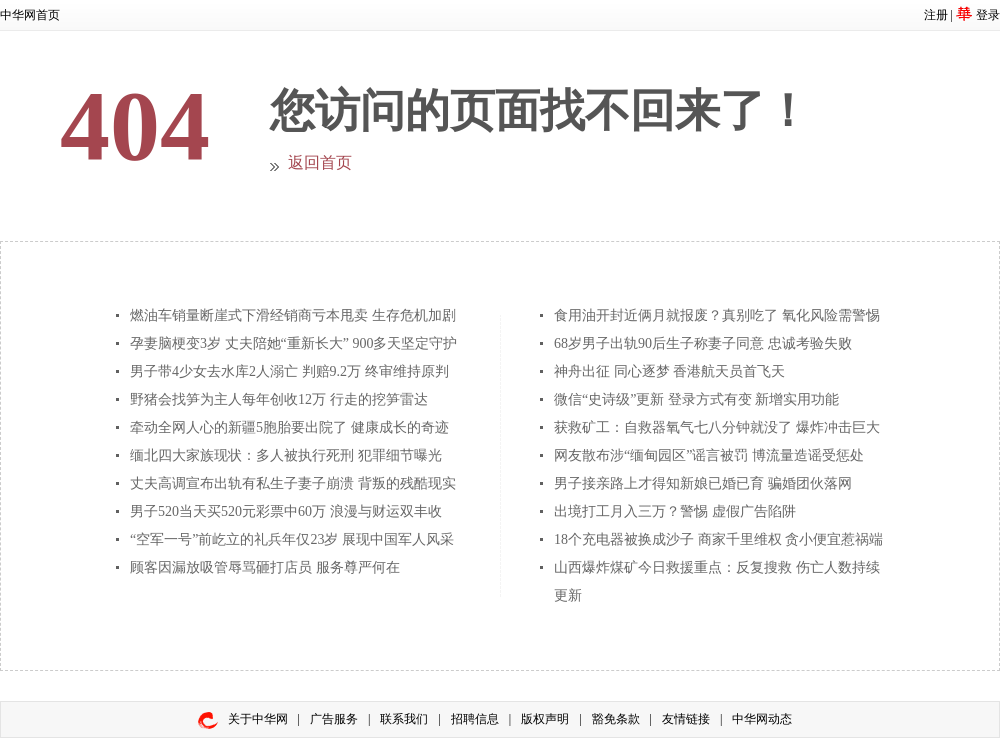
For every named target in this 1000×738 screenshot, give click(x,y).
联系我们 (404, 719)
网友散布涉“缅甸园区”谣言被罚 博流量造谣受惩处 (709, 455)
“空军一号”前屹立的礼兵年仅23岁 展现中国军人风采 (292, 539)
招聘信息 (475, 719)
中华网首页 (30, 15)
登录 (988, 15)
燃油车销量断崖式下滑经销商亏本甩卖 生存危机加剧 (293, 315)
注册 (936, 15)
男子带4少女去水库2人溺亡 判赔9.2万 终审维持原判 (289, 371)
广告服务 (334, 719)
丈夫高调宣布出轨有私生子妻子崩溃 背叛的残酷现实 (293, 483)
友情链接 (686, 719)
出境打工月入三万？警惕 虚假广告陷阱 (675, 511)
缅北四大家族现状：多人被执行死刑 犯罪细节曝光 (286, 455)
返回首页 (320, 162)
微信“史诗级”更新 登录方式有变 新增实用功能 (696, 399)
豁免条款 (616, 719)
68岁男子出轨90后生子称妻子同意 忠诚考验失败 (703, 343)
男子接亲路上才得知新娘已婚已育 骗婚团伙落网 (703, 483)
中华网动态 (762, 719)
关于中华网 (258, 719)
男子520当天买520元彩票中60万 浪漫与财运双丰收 (286, 511)
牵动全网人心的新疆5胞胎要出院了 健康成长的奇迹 (289, 427)
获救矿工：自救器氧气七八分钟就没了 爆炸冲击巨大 (717, 427)
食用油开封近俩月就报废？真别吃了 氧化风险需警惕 (717, 315)
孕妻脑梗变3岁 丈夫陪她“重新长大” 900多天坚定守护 (293, 343)
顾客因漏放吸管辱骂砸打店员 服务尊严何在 (265, 567)
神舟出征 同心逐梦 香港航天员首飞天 (669, 371)
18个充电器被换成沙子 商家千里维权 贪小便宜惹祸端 (718, 539)
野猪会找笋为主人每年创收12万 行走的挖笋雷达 (279, 399)
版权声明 (545, 719)
